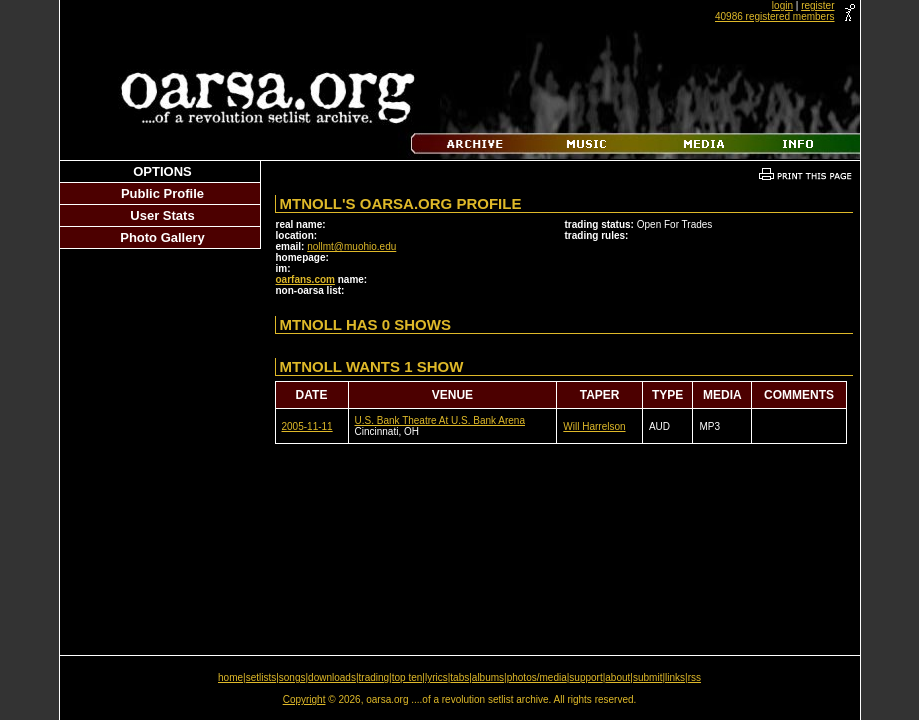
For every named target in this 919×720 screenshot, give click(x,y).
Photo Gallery (162, 237)
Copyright (304, 699)
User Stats (162, 215)
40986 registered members (775, 16)
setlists (261, 677)
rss (694, 677)
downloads (332, 677)
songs (292, 677)
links (675, 677)
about (617, 677)
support (585, 677)
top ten (407, 677)
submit (647, 677)
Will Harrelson (594, 426)
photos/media (537, 677)
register (817, 5)
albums (488, 677)
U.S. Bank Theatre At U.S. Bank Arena (440, 420)
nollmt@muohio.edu (351, 246)
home (230, 677)
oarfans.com (305, 279)
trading (374, 677)
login (782, 5)
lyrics (436, 677)
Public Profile (162, 193)
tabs (459, 677)
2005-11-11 (307, 426)
